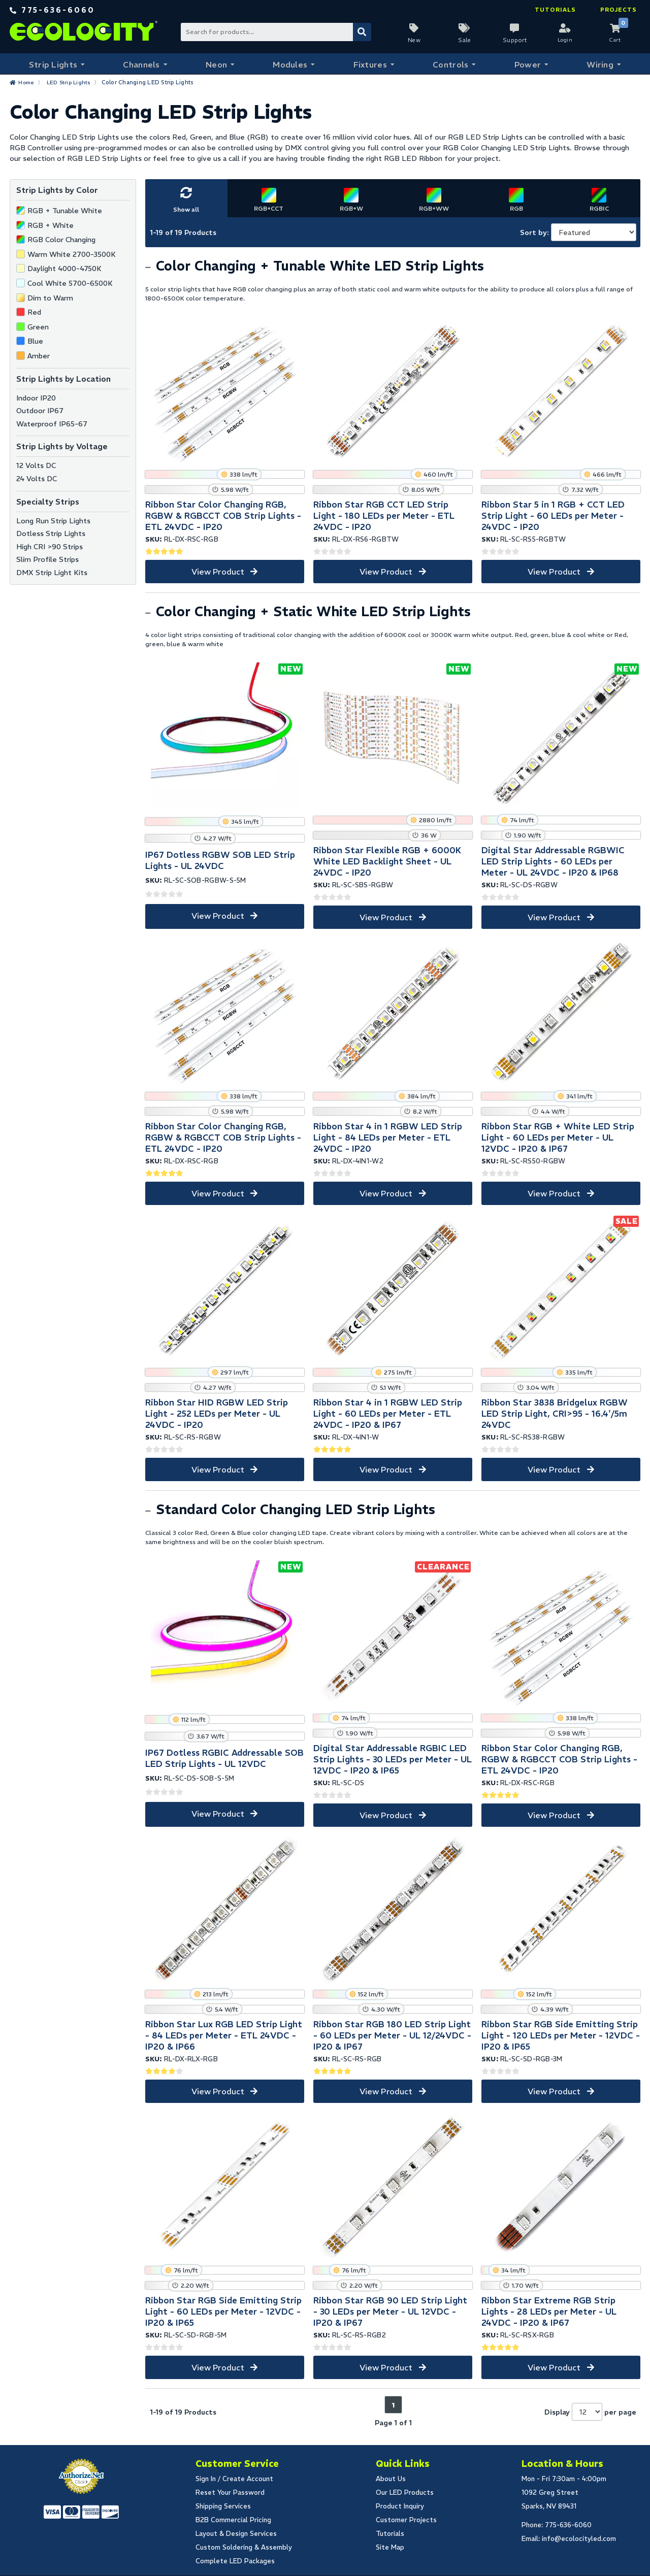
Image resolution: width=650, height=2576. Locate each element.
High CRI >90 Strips (49, 546)
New (414, 40)
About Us (391, 2478)
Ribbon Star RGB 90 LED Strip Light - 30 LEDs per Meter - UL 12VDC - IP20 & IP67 (390, 2311)
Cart (615, 40)
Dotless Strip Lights (50, 533)
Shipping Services (223, 2506)
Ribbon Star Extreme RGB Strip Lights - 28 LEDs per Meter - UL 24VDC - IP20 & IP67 (548, 2311)
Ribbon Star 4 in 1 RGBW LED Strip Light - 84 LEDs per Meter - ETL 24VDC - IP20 (387, 1137)
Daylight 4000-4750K (64, 268)
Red (34, 312)
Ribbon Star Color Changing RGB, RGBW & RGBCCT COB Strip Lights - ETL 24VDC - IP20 (223, 515)
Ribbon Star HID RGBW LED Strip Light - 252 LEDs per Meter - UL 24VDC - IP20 (216, 1413)
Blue (35, 341)
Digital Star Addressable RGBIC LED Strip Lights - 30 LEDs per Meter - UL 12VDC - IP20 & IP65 (392, 1759)
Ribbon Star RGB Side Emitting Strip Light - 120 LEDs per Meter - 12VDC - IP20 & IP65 (560, 2035)
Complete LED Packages (235, 2561)
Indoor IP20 (36, 398)
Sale (464, 40)
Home (27, 82)
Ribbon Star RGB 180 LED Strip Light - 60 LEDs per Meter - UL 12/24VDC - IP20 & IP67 (392, 2035)
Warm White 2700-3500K (71, 254)
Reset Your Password (230, 2492)
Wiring (600, 64)
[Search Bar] (275, 32)
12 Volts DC (36, 465)
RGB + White (50, 225)
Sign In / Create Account (234, 2478)
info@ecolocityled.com (579, 2538)
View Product (218, 571)
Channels (140, 64)
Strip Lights (52, 64)
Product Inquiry (400, 2506)
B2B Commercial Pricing (233, 2520)
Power (527, 64)
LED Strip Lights (71, 82)
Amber (38, 355)
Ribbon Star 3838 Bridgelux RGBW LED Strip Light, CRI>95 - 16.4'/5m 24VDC (554, 1413)
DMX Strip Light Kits (51, 572)
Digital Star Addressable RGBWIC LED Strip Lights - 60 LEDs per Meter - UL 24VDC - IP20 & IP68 (553, 861)
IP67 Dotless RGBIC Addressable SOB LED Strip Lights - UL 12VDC (224, 1758)
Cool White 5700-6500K (70, 283)
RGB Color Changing (61, 239)
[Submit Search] (361, 32)
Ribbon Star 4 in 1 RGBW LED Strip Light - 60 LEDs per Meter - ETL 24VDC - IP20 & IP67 (387, 1413)
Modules (290, 64)
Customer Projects (406, 2520)
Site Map (390, 2547)
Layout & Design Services (236, 2533)
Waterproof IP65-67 (51, 423)
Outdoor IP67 (39, 410)
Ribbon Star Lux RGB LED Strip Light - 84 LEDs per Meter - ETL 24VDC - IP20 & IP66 (223, 2035)
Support (515, 40)
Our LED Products (405, 2492)
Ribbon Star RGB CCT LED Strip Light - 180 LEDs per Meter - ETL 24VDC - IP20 (383, 515)
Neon (215, 64)
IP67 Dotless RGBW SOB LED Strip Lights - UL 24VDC (220, 860)
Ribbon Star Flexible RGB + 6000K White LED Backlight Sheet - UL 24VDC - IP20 (387, 861)
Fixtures (369, 64)
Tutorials (555, 9)
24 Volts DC (36, 478)
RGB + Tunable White (64, 210)
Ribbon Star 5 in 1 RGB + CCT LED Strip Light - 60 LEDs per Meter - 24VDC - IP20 (553, 515)
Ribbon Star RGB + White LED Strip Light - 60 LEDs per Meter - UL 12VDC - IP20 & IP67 (557, 1137)
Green (38, 326)
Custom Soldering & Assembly (244, 2547)
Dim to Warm (50, 298)
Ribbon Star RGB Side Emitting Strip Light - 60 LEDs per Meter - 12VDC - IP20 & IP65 (223, 2311)
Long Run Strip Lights (53, 520)
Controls (450, 64)
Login (565, 40)
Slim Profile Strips (47, 559)
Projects (618, 9)
